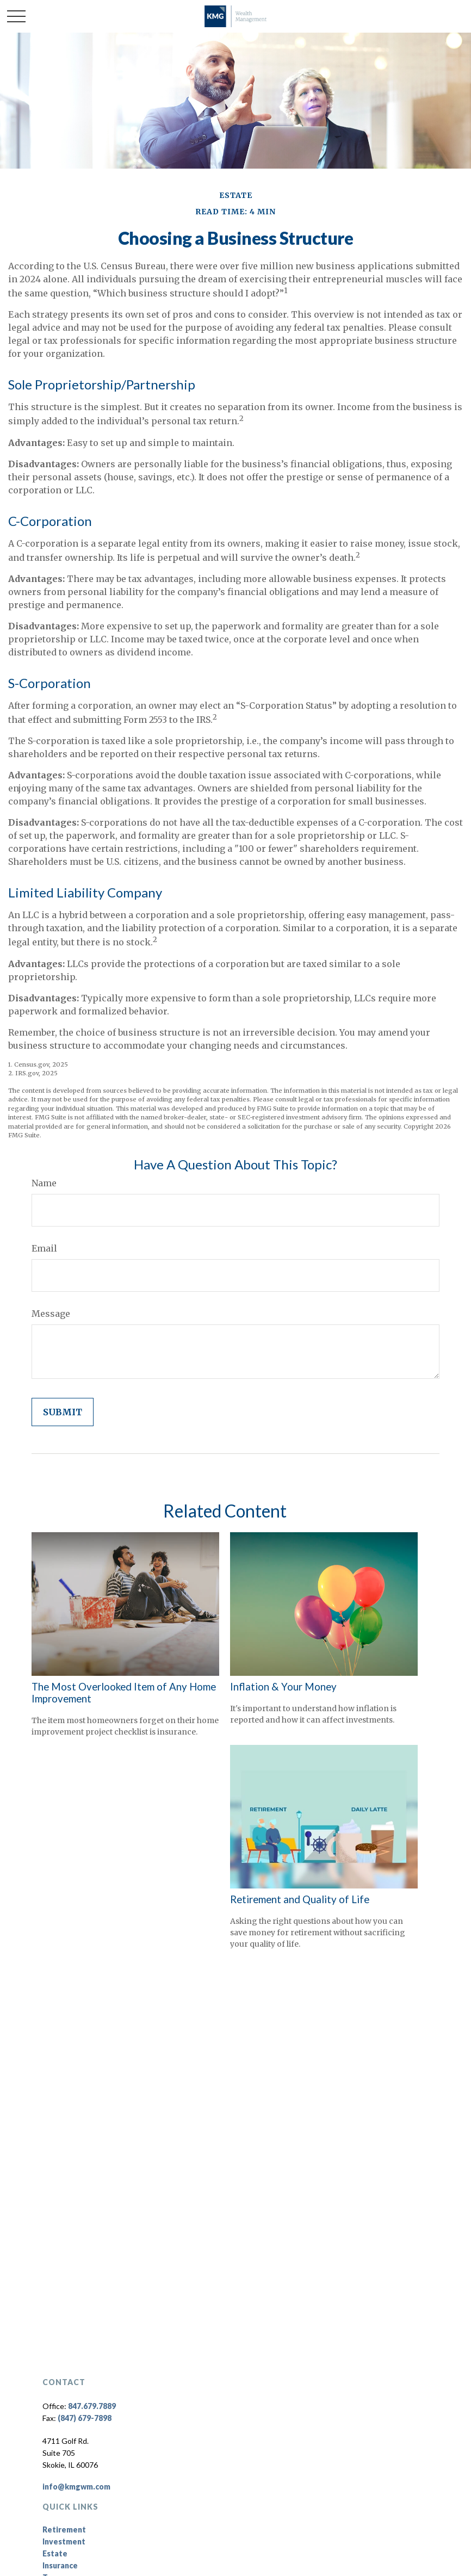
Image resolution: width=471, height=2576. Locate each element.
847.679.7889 (92, 2406)
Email (44, 1248)
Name (44, 1183)
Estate (54, 2553)
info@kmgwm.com (76, 2486)
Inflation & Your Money (283, 1687)
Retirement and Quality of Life (299, 1899)
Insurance (60, 2565)
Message (51, 1313)
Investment (63, 2541)
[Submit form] (63, 1412)
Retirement (64, 2529)
